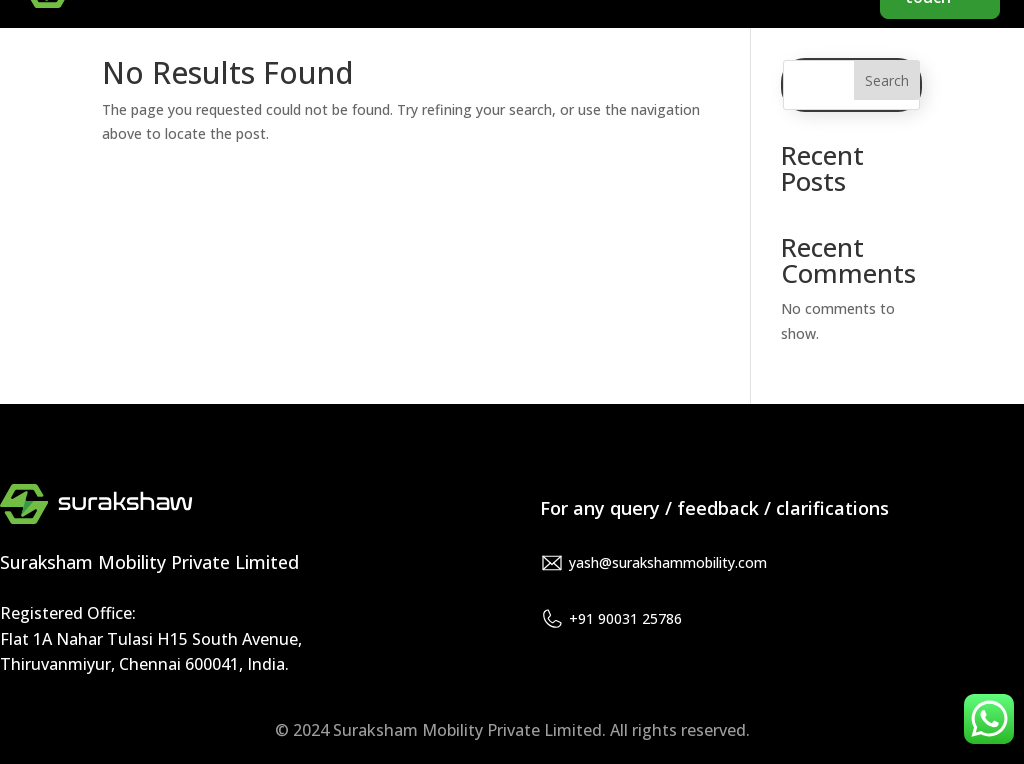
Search (887, 80)
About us (698, 40)
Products (816, 40)
